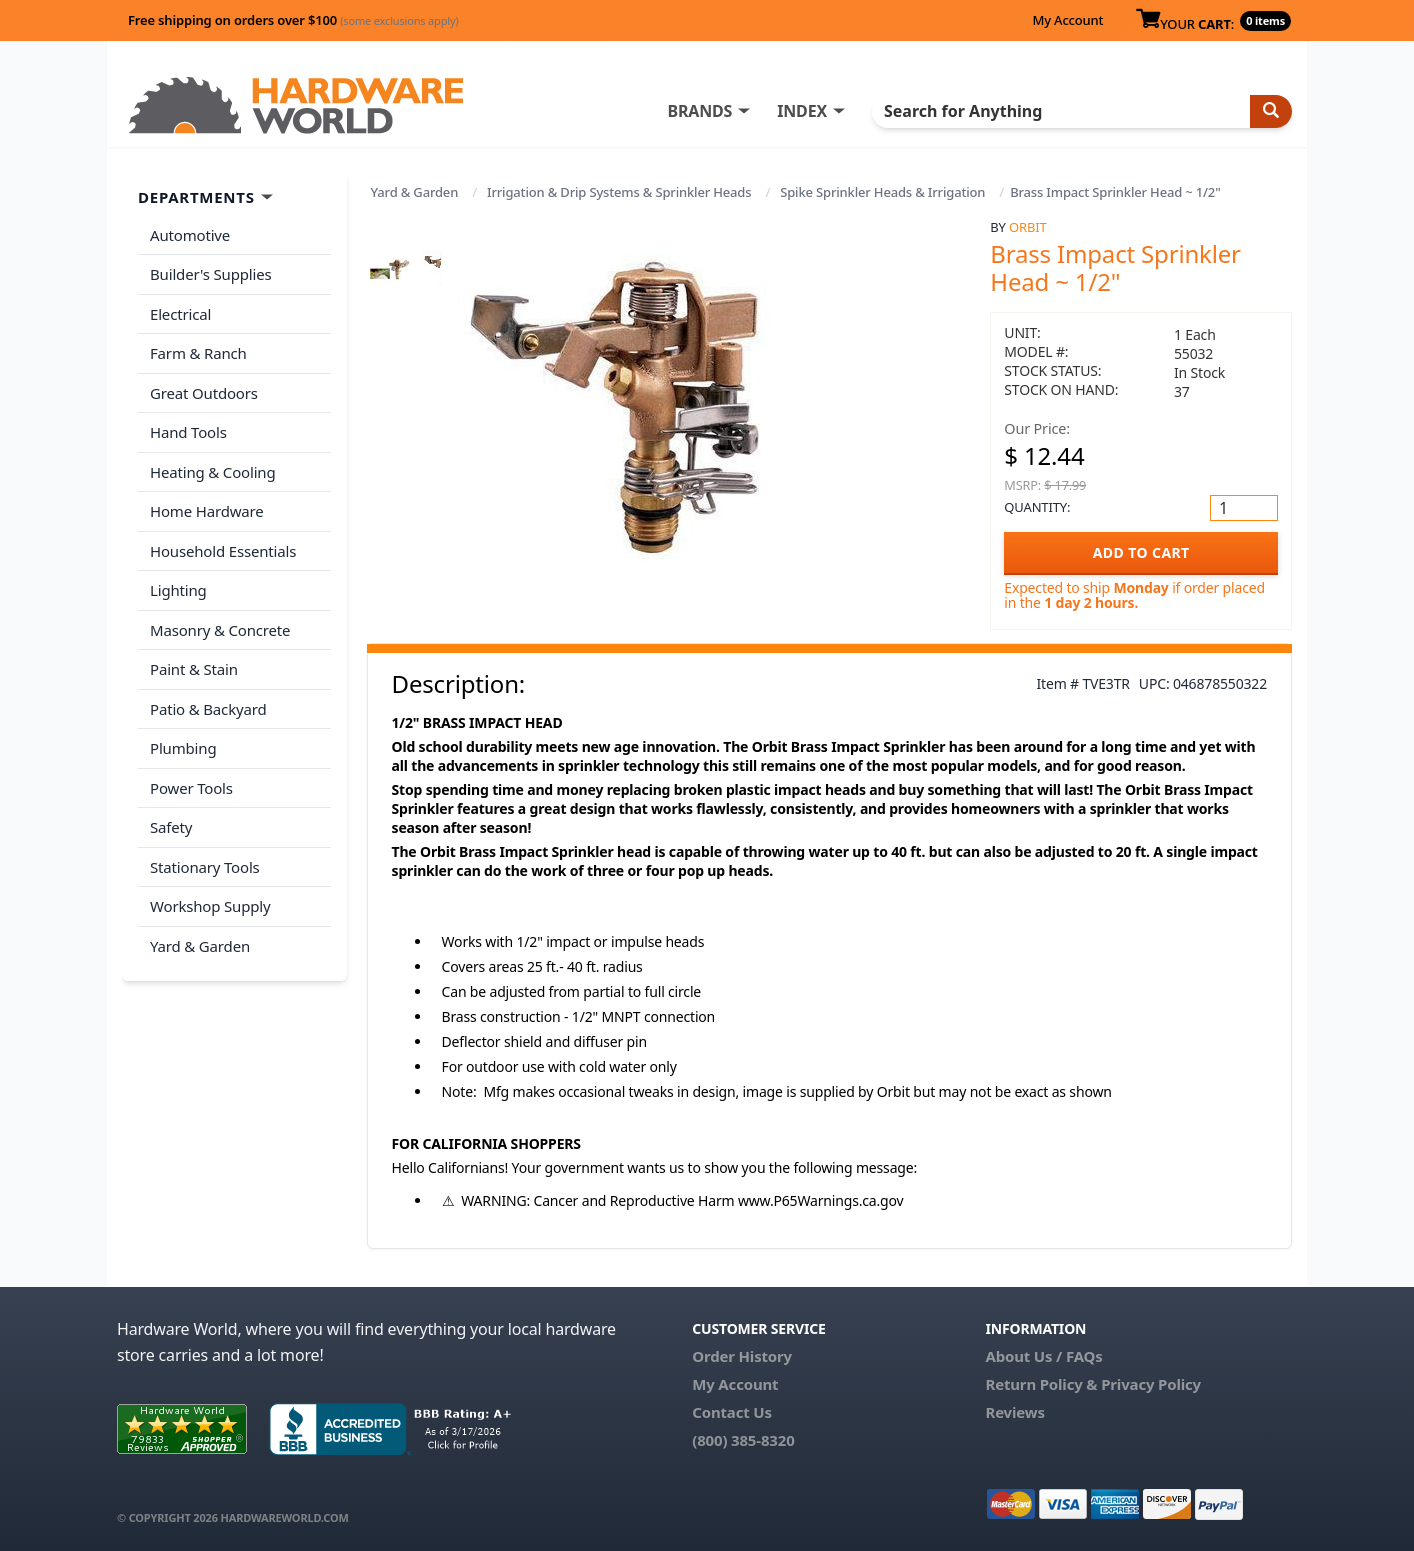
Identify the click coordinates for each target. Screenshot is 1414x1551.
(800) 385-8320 (743, 1440)
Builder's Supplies (211, 274)
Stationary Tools (205, 867)
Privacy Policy (1151, 1384)
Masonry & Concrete (220, 630)
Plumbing (183, 748)
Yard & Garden (415, 192)
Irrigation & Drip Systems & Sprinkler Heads (619, 192)
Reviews (1014, 1412)
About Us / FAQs (1043, 1356)
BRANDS (699, 111)
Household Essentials (223, 551)
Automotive (190, 235)
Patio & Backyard (208, 709)
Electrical (180, 314)
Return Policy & (1041, 1384)
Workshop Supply (210, 906)
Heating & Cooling (213, 472)
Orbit (1027, 227)
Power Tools (191, 788)
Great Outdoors (204, 393)
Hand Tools (188, 432)
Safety (171, 827)
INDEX (802, 111)
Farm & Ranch (198, 353)
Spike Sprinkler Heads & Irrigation (882, 192)
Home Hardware (207, 511)
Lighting (178, 590)
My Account (1067, 20)
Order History (742, 1356)
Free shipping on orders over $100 (293, 20)
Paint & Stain (194, 669)
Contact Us (732, 1412)
